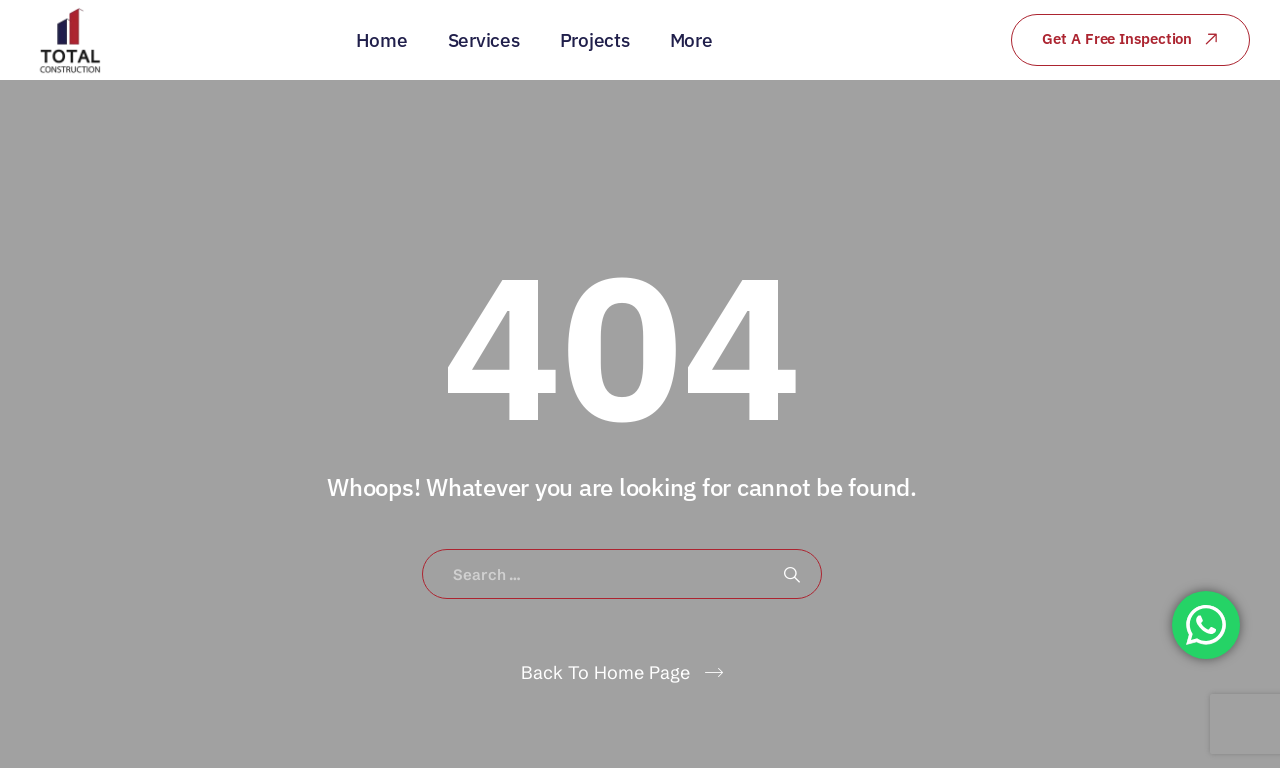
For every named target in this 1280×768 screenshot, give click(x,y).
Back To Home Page (605, 672)
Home (382, 40)
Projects (595, 40)
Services (484, 40)
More (691, 40)
